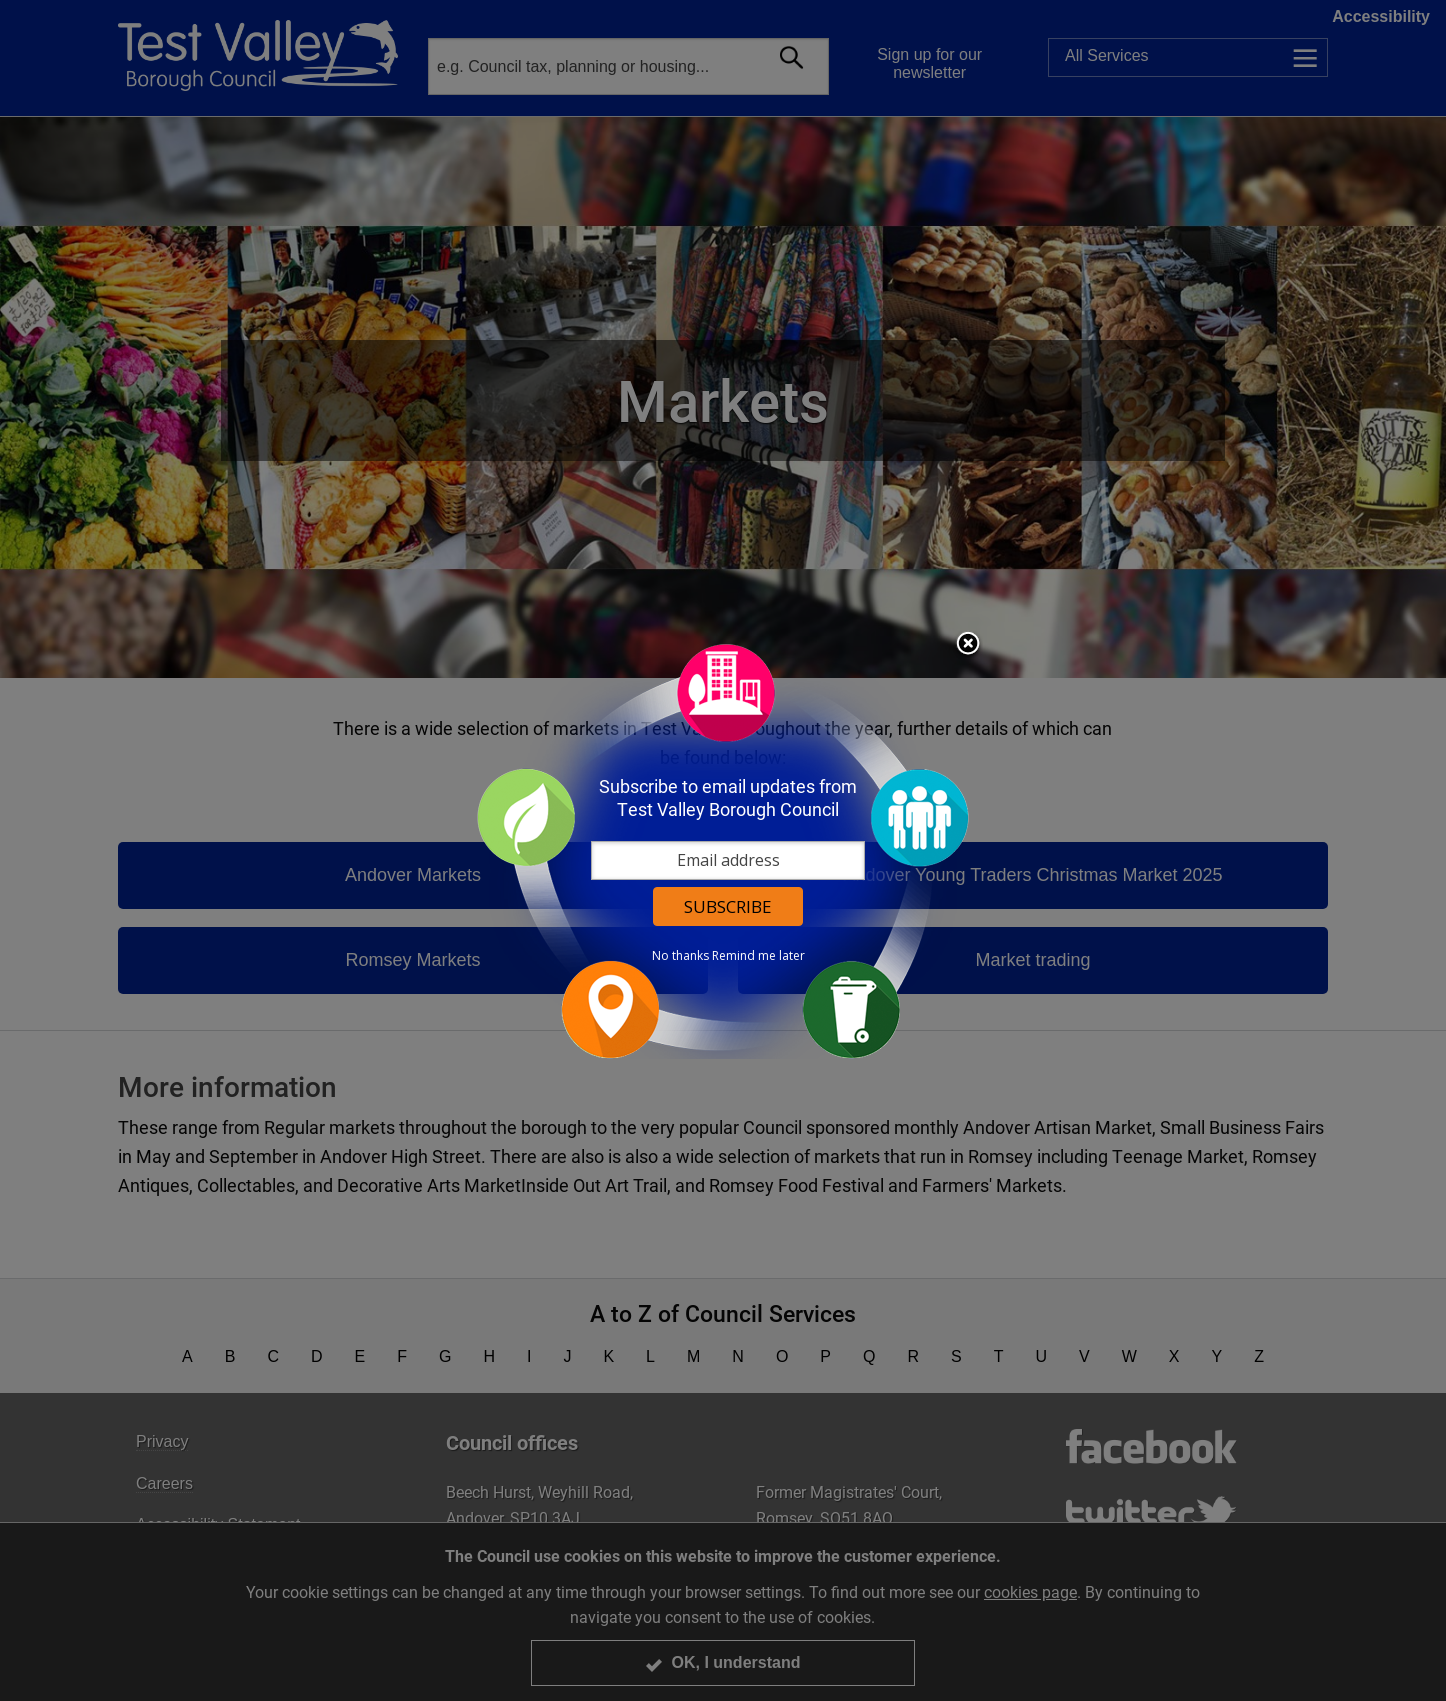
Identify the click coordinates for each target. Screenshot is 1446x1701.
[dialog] (723, 850)
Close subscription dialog (968, 645)
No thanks (680, 956)
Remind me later (758, 956)
